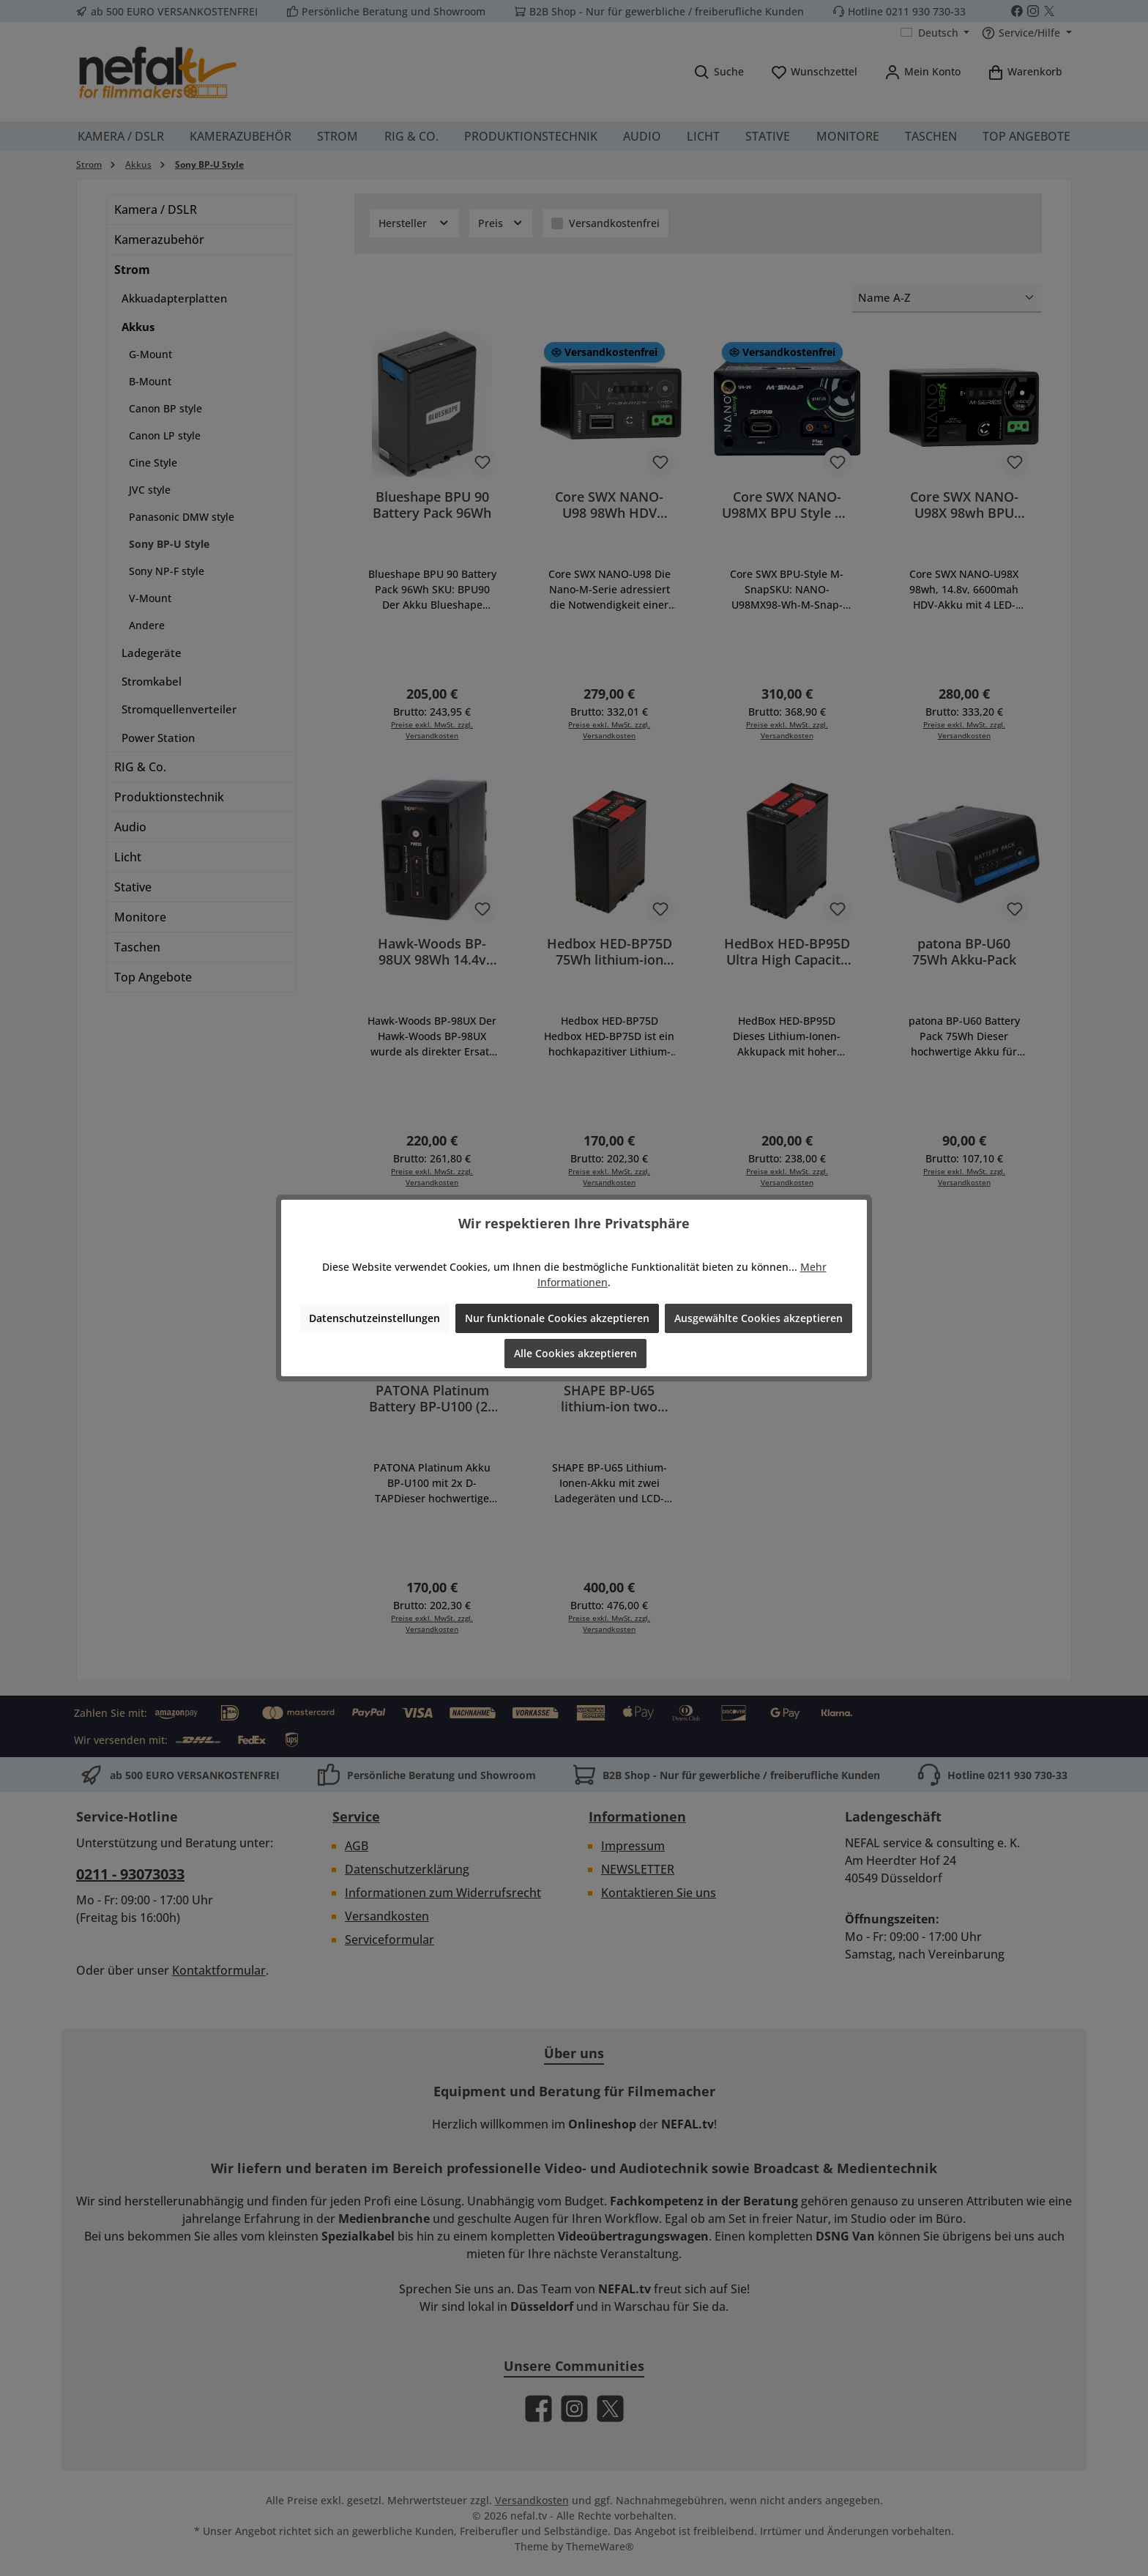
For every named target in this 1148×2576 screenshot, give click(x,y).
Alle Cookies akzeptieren (575, 1353)
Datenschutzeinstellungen (374, 1318)
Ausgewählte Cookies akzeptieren (758, 1318)
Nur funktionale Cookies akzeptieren (557, 1318)
